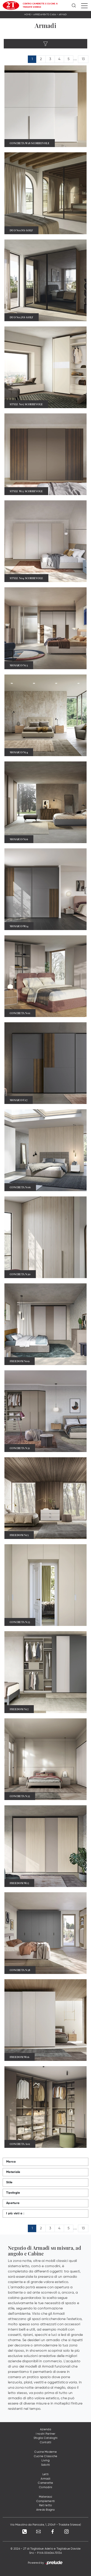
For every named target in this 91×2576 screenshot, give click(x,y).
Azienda (45, 2429)
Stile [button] (9, 2182)
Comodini (45, 2487)
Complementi (45, 2501)
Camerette (45, 2483)
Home (27, 14)
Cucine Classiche (45, 2456)
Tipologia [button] (13, 2192)
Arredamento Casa (44, 14)
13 (83, 59)
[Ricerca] (74, 5)
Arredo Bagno (45, 2509)
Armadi (63, 14)
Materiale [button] (13, 2172)
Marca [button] (11, 2161)
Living (45, 2460)
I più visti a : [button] (15, 2213)
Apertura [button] (12, 2203)
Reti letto (45, 2505)
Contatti (45, 2442)
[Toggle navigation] (84, 5)
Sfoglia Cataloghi (45, 2438)
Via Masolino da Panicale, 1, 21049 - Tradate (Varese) (45, 2524)
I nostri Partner (45, 2433)
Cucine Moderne (45, 2452)
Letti (45, 2474)
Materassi (45, 2496)
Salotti (45, 2465)
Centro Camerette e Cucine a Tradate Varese (40, 5)
